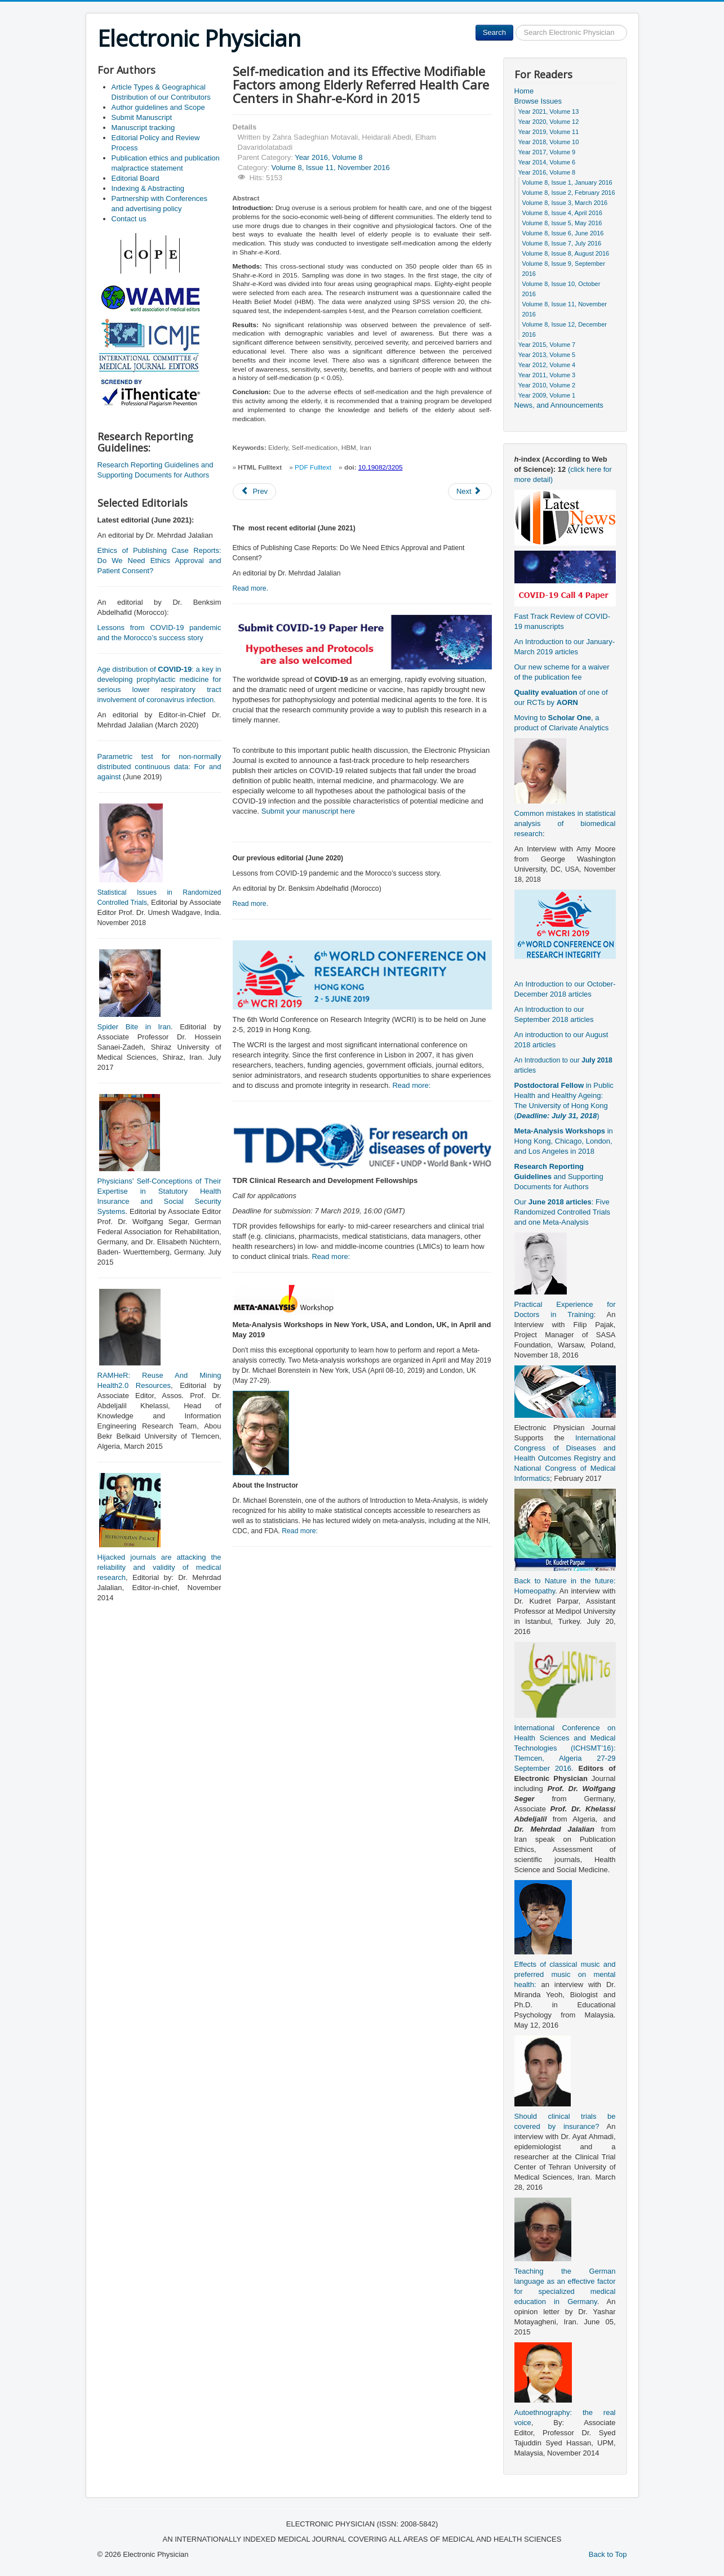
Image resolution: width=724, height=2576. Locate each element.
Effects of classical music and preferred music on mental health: (565, 1974)
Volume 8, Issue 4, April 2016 (562, 212)
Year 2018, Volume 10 (548, 142)
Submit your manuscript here (308, 811)
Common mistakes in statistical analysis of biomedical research (565, 823)
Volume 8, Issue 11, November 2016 (330, 167)
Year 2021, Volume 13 (548, 111)
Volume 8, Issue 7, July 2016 (562, 243)
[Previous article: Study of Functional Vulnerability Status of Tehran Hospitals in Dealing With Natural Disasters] (255, 491)
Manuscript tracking (143, 127)
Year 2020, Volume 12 (548, 121)
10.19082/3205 (380, 467)
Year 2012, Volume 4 (547, 364)
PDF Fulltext (313, 467)
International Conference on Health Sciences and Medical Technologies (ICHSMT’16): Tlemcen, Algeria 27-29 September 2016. (565, 1748)
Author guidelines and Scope (158, 107)
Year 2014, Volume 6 (547, 162)
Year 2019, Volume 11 (548, 131)
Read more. (251, 588)
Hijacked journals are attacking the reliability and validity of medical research (159, 1567)
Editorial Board (135, 178)
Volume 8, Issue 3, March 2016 (565, 202)
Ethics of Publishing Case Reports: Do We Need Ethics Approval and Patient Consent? (159, 560)
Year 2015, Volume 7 (547, 344)
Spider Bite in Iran (134, 1027)
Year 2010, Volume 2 (547, 385)
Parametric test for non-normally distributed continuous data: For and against (159, 766)
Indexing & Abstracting (148, 188)
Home (524, 91)
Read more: (411, 1085)
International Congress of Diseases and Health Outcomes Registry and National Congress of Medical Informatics (565, 1458)
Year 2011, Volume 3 (547, 375)
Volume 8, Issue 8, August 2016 (566, 253)
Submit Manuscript (142, 117)
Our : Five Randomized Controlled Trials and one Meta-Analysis (562, 1212)
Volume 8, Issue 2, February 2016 (568, 192)
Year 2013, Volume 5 (547, 354)
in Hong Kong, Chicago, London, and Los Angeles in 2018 (563, 1141)
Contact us (129, 219)
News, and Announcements (558, 405)
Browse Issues (538, 101)
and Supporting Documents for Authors (558, 1176)
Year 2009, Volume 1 (547, 395)
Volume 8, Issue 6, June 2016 (563, 233)
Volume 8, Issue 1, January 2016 (567, 182)
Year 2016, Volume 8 (328, 157)
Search (494, 32)
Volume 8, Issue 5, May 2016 (562, 223)
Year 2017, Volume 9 (547, 152)
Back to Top (608, 2554)
